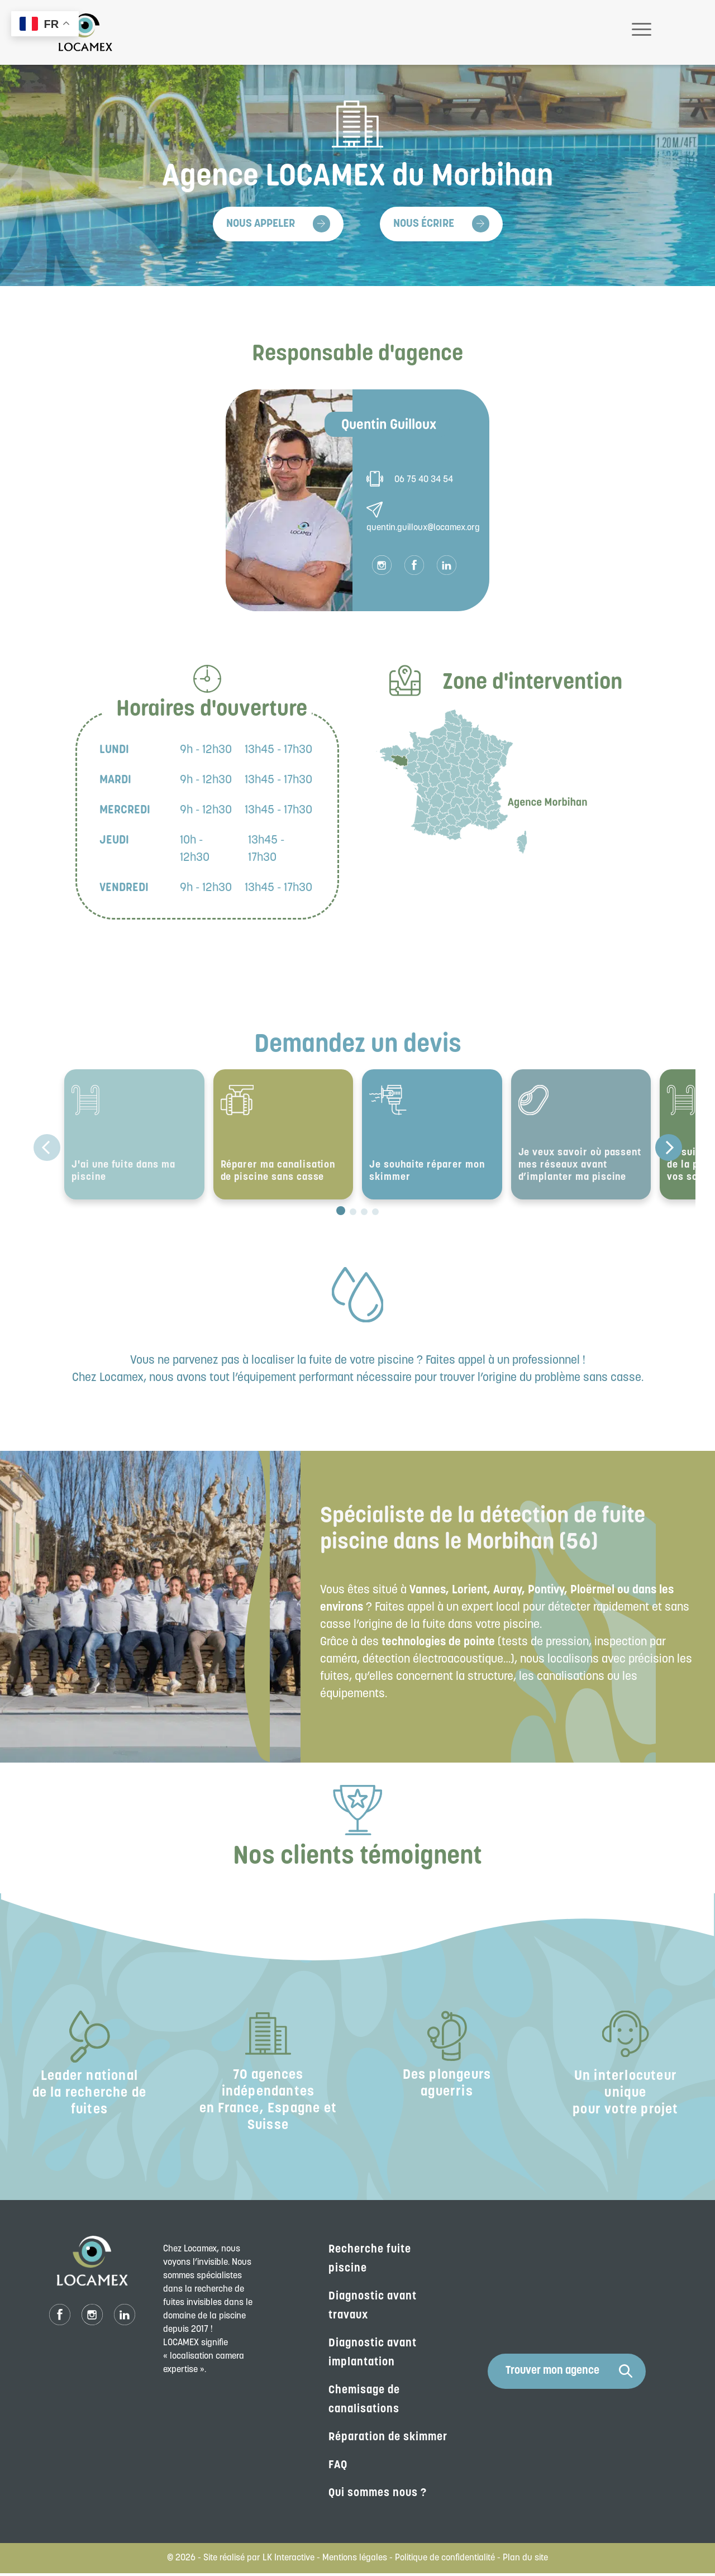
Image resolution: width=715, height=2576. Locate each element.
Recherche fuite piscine (369, 2262)
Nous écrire (423, 224)
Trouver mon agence (569, 2374)
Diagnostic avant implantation (372, 2356)
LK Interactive (288, 2560)
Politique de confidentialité (445, 2560)
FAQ (337, 2468)
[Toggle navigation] (642, 32)
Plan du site (525, 2560)
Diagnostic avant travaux (372, 2309)
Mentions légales (354, 2560)
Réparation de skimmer (387, 2440)
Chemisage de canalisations (364, 2403)
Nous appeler (260, 224)
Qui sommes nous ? (377, 2496)
